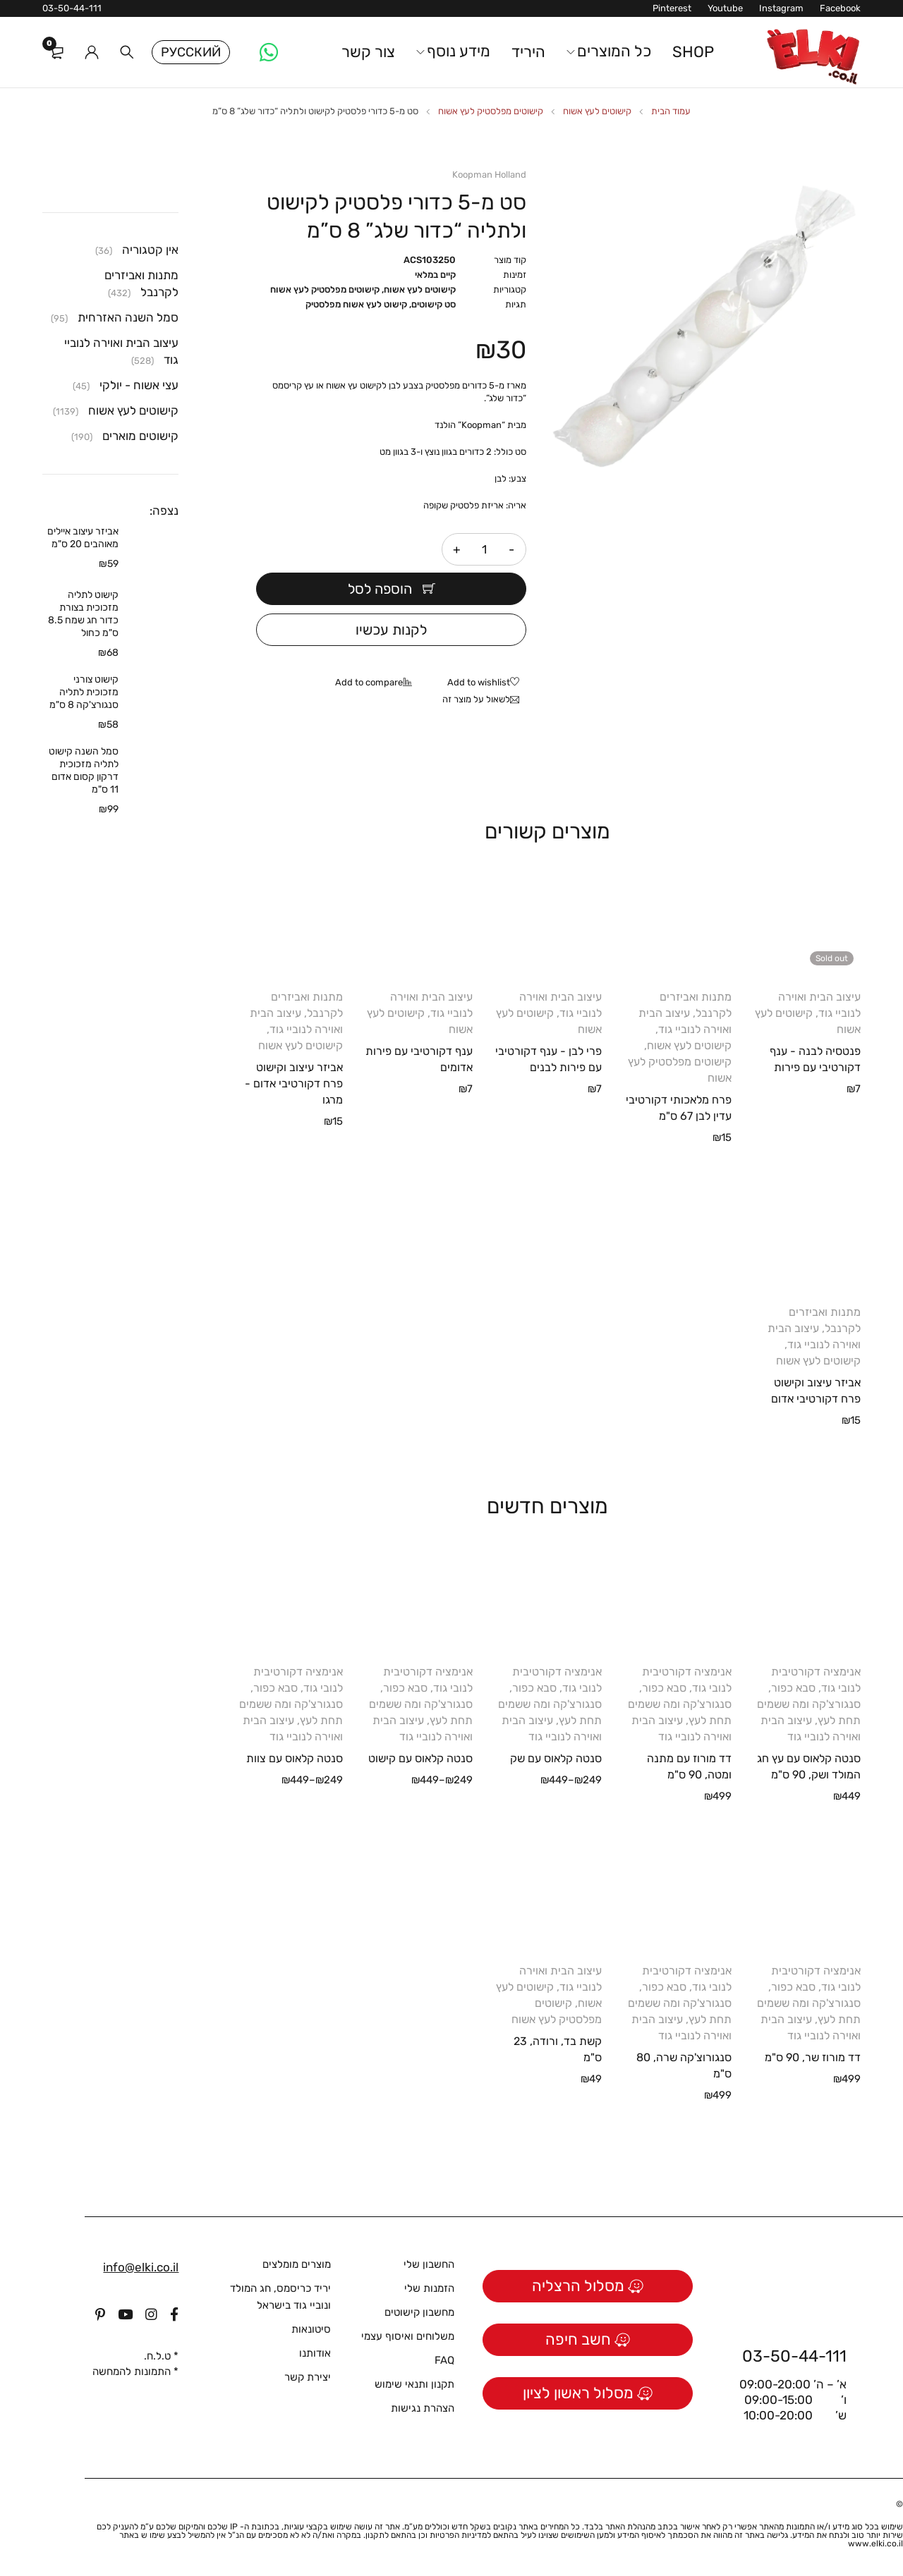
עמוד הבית (671, 111)
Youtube (725, 8)
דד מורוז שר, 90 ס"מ (813, 2057)
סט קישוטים (433, 304)
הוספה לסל (380, 588)
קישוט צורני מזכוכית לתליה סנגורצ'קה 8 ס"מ (84, 692)
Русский (191, 52)
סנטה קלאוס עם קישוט (420, 1758)
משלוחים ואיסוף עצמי (407, 2336)
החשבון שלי (429, 2264)
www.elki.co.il (875, 2543)
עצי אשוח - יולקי (138, 385)
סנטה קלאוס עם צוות (294, 1758)
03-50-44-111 (72, 8)
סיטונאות (311, 2329)
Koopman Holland (489, 174)
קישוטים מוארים (140, 436)
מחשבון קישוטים (419, 2312)
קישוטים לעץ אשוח (597, 111)
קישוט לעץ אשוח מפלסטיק (356, 304)
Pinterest (672, 8)
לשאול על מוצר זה (476, 699)
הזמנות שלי (429, 2288)
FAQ (444, 2360)
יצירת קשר (307, 2377)
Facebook (840, 8)
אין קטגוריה (150, 250)
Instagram (781, 8)
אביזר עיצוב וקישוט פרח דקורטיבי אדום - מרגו (294, 1083)
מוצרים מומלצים (296, 2264)
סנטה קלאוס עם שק (556, 1758)
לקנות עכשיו (391, 629)
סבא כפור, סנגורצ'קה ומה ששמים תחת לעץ (809, 1704)
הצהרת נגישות (422, 2408)
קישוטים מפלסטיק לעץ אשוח (490, 111)
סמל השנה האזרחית (128, 317)
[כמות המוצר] (484, 549)
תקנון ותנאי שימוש (414, 2384)
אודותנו (315, 2353)
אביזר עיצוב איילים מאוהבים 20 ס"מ (83, 537)
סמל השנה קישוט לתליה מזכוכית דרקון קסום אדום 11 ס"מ (84, 770)
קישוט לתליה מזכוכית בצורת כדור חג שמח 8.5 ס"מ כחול (83, 614)
